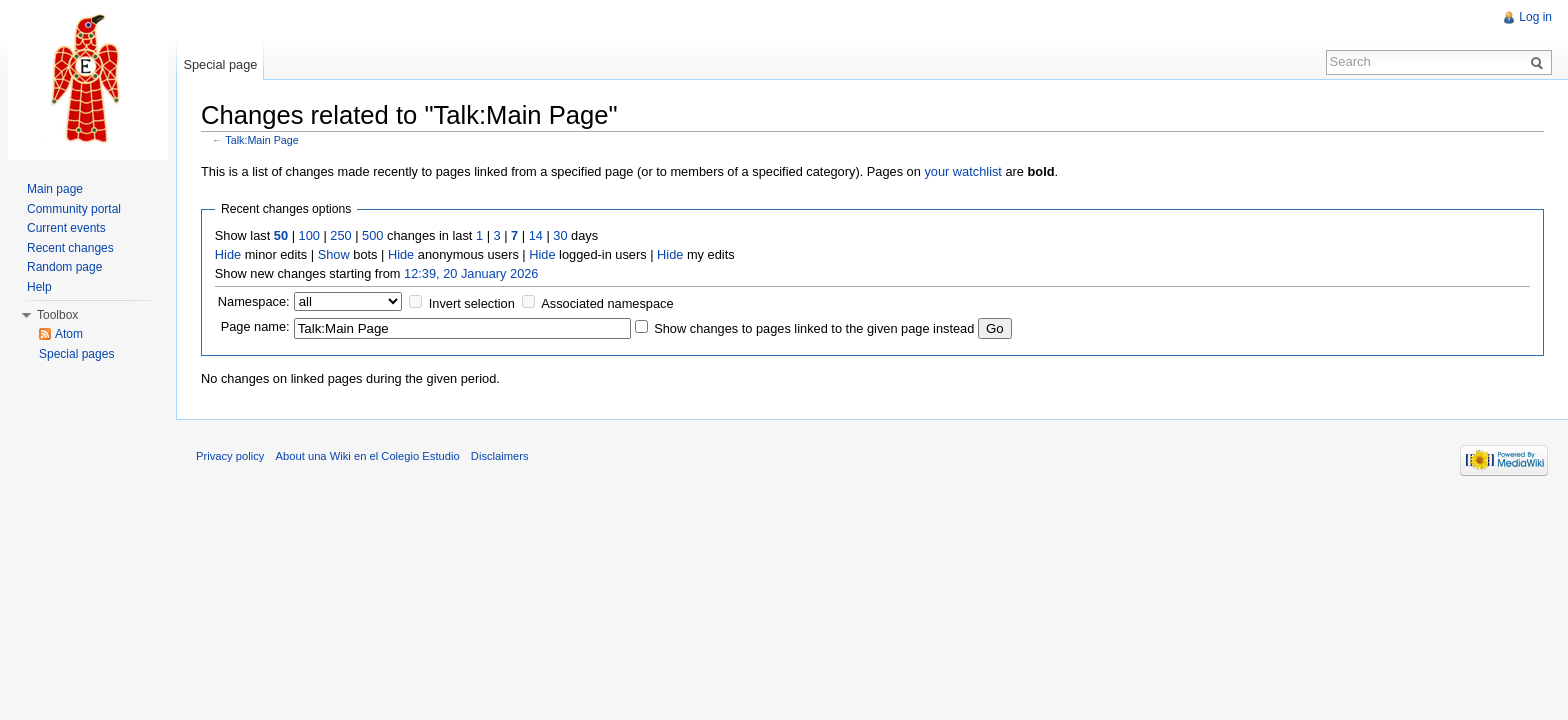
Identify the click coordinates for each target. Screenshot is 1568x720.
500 (372, 235)
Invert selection (472, 303)
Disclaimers (500, 456)
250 (340, 235)
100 (309, 235)
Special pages (76, 354)
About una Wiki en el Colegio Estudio (368, 456)
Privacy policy (230, 456)
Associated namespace (607, 303)
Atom (69, 334)
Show (334, 254)
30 (560, 235)
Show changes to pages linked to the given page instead (814, 328)
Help (39, 287)
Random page (64, 267)
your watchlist (963, 171)
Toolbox (57, 315)
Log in (1535, 17)
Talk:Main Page (262, 140)
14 (536, 235)
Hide (228, 254)
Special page (220, 64)
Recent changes (70, 248)
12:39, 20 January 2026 (471, 273)
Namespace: (254, 301)
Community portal (74, 209)
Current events (66, 228)
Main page (55, 189)
